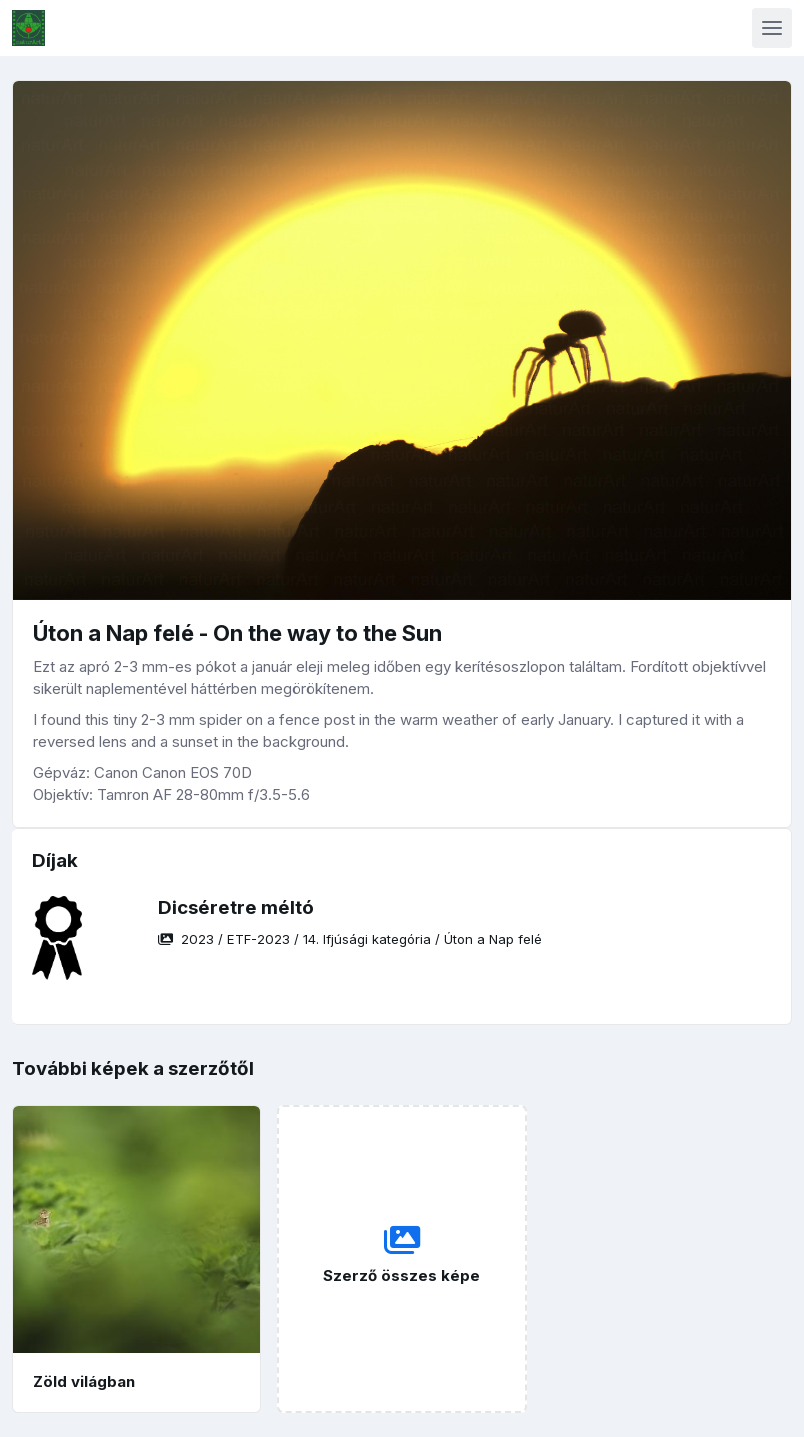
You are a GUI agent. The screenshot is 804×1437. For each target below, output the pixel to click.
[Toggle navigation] (772, 28)
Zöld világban (84, 1381)
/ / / (350, 939)
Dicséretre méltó (236, 907)
